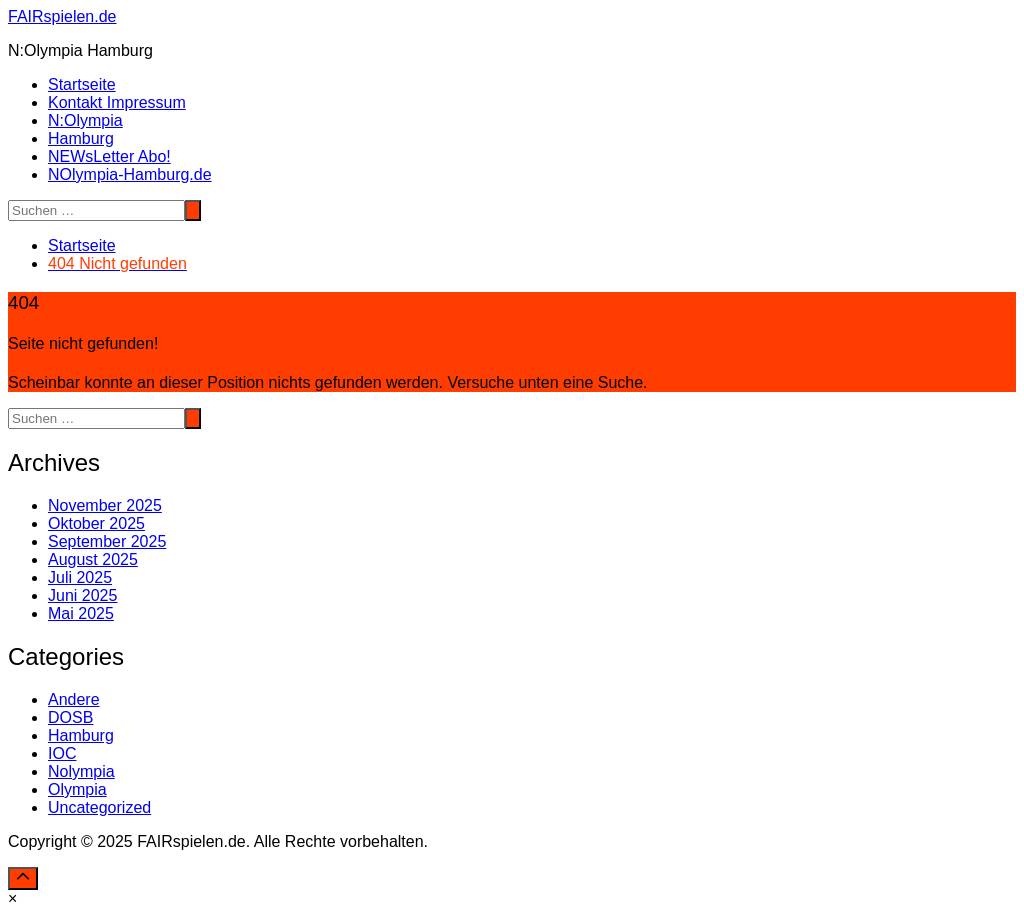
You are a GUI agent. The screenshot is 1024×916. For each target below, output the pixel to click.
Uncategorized (99, 807)
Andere (74, 699)
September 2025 (107, 541)
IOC (62, 753)
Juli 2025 (80, 577)
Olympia (77, 789)
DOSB (70, 717)
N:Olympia (85, 120)
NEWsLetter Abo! (109, 156)
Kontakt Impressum (117, 102)
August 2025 (93, 559)
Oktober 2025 (96, 523)
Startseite (82, 84)
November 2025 (105, 505)
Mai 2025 (81, 613)
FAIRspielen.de (62, 16)
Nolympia (81, 771)
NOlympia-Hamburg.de (130, 174)
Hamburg (81, 138)
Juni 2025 (82, 595)
